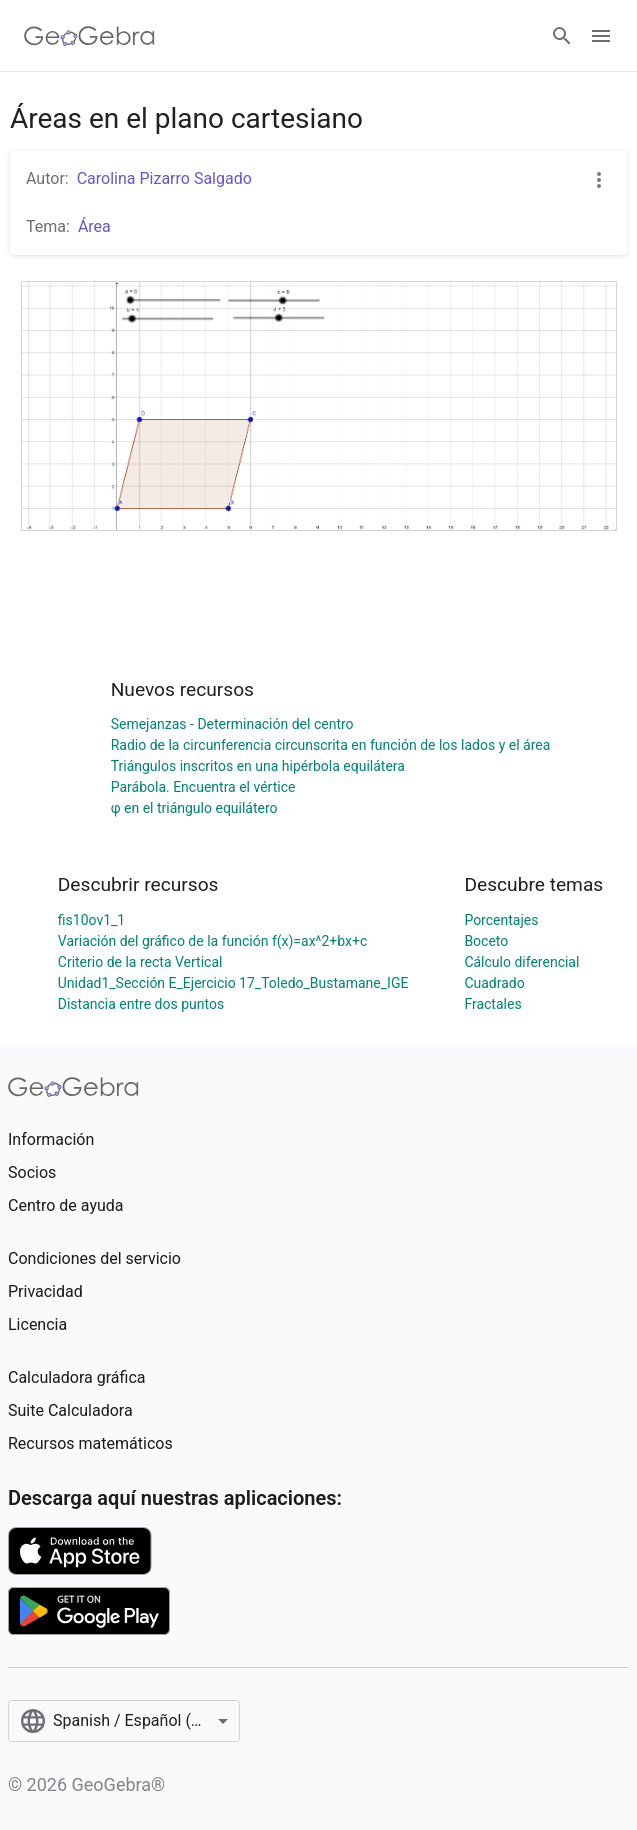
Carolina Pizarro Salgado (164, 178)
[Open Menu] (601, 36)
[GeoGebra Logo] (89, 36)
